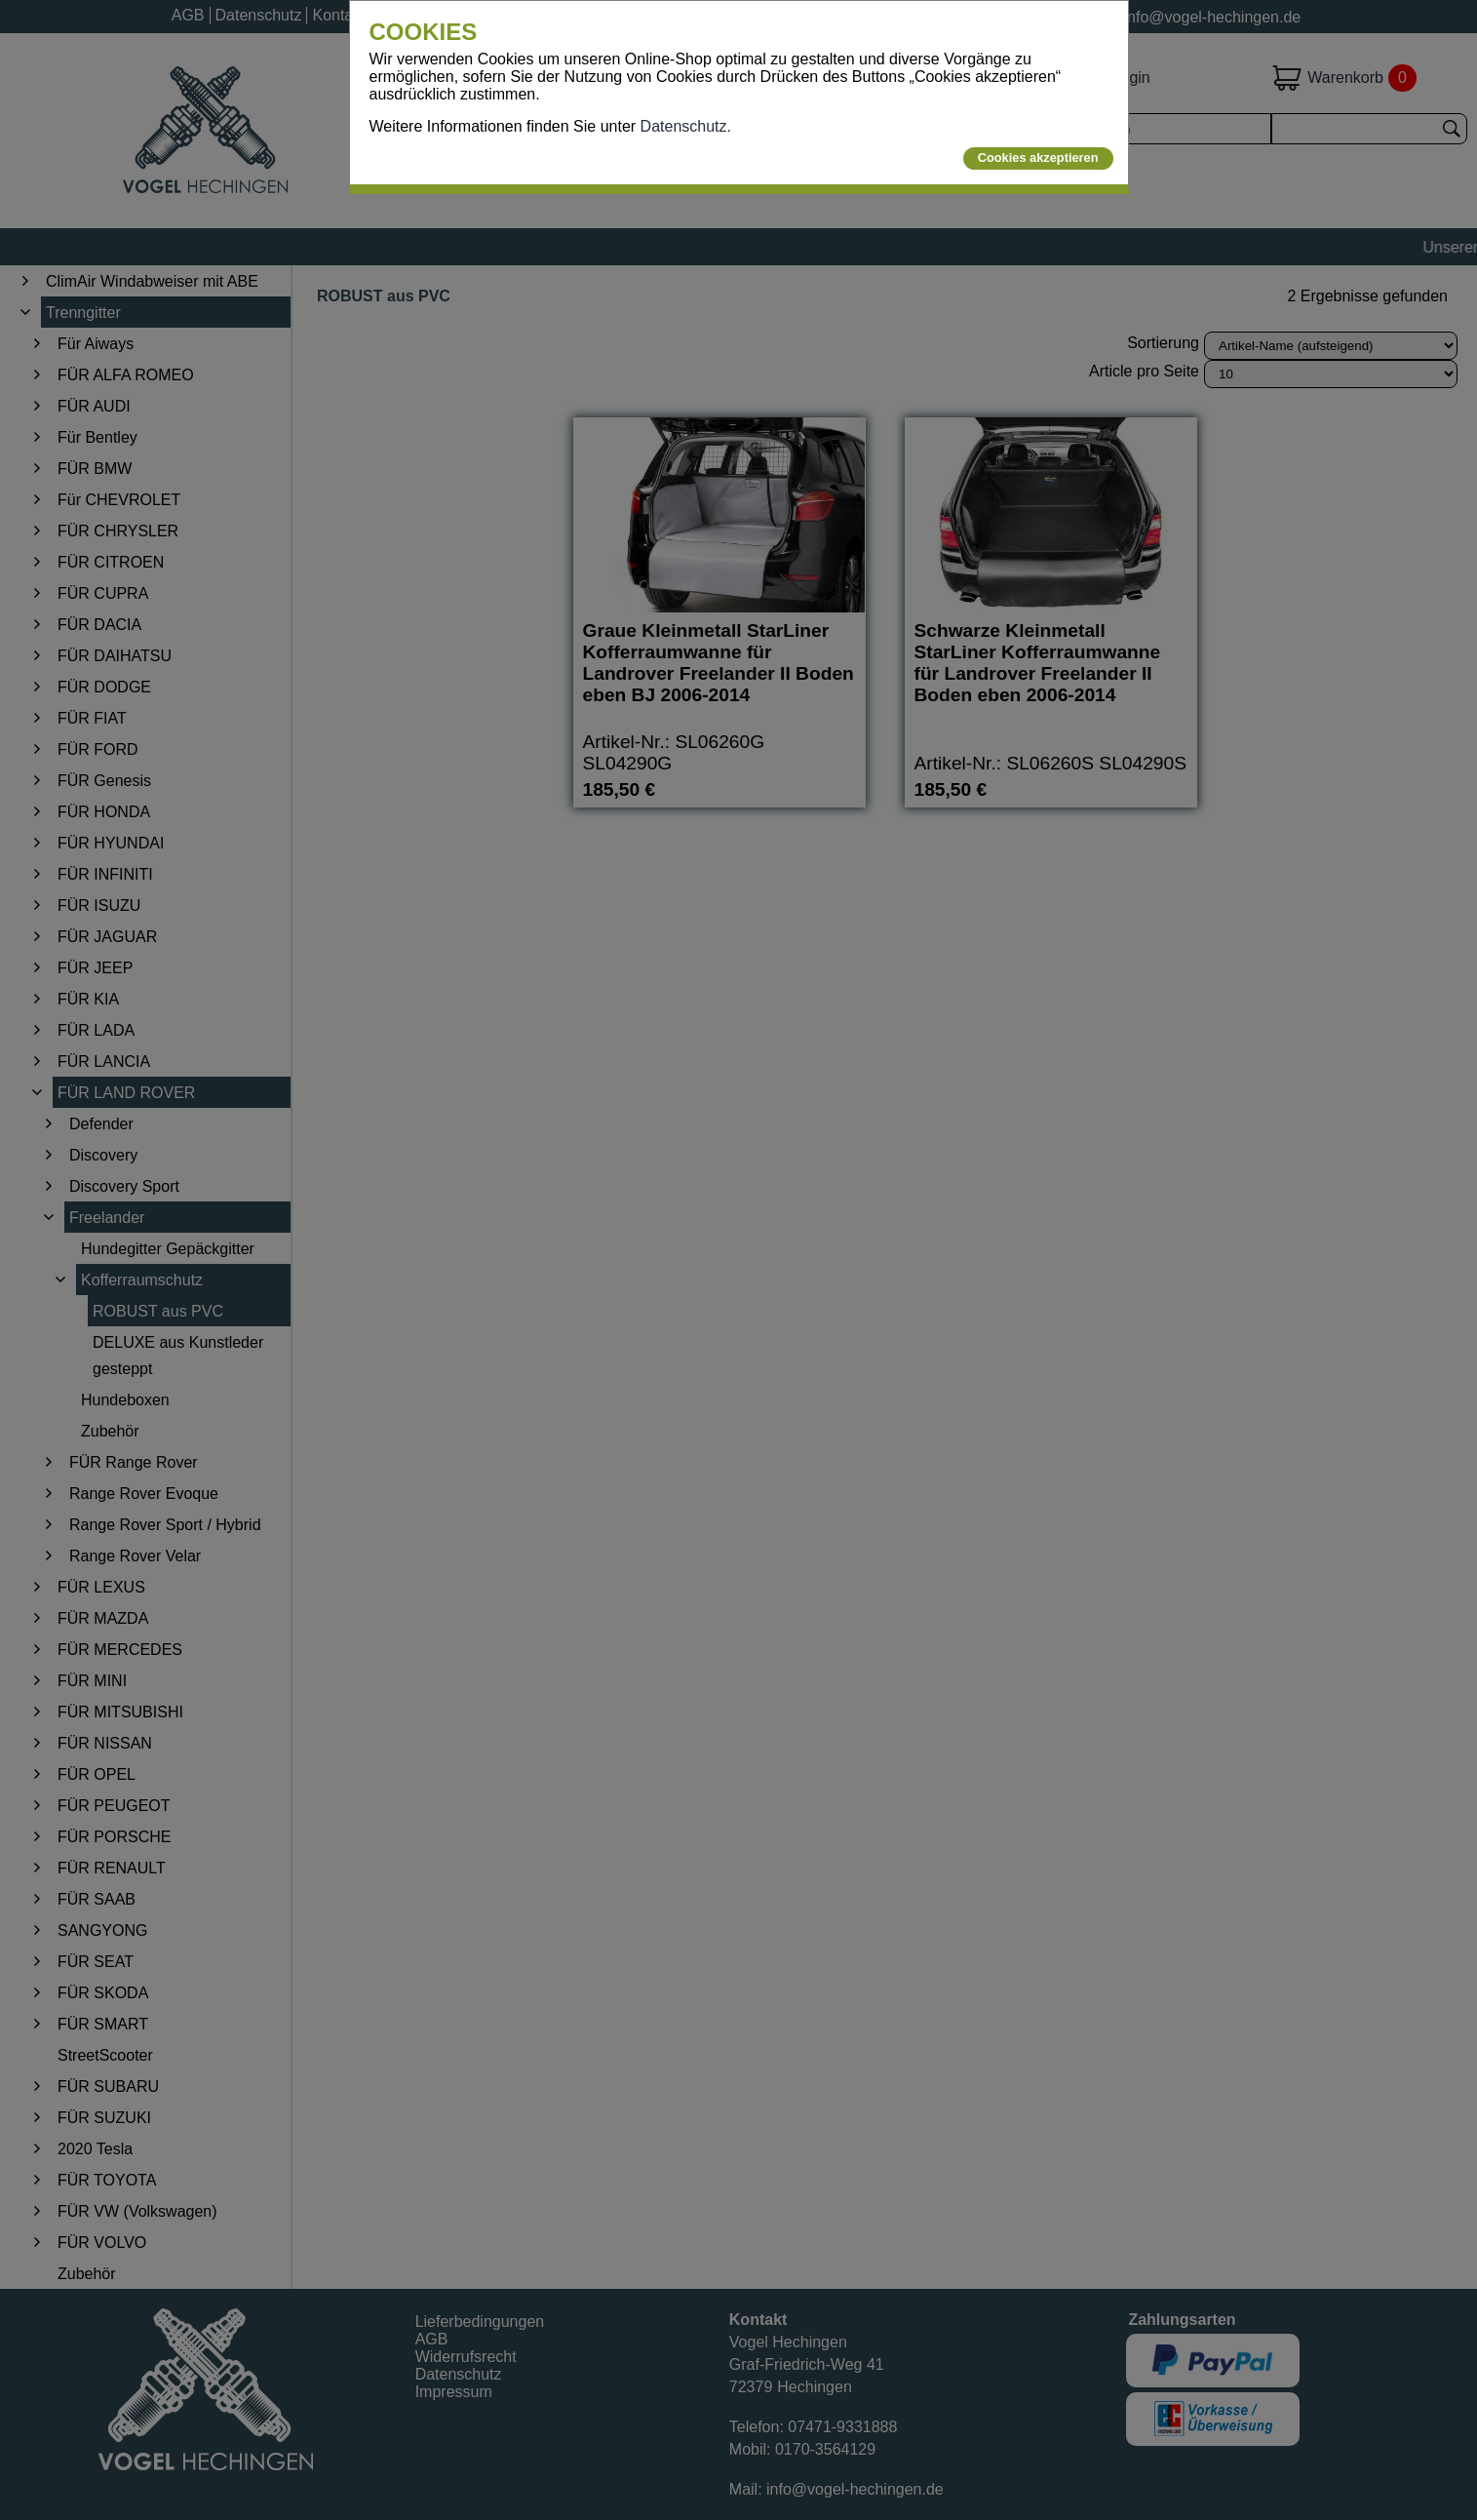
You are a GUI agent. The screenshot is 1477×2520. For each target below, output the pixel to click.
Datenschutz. (686, 126)
